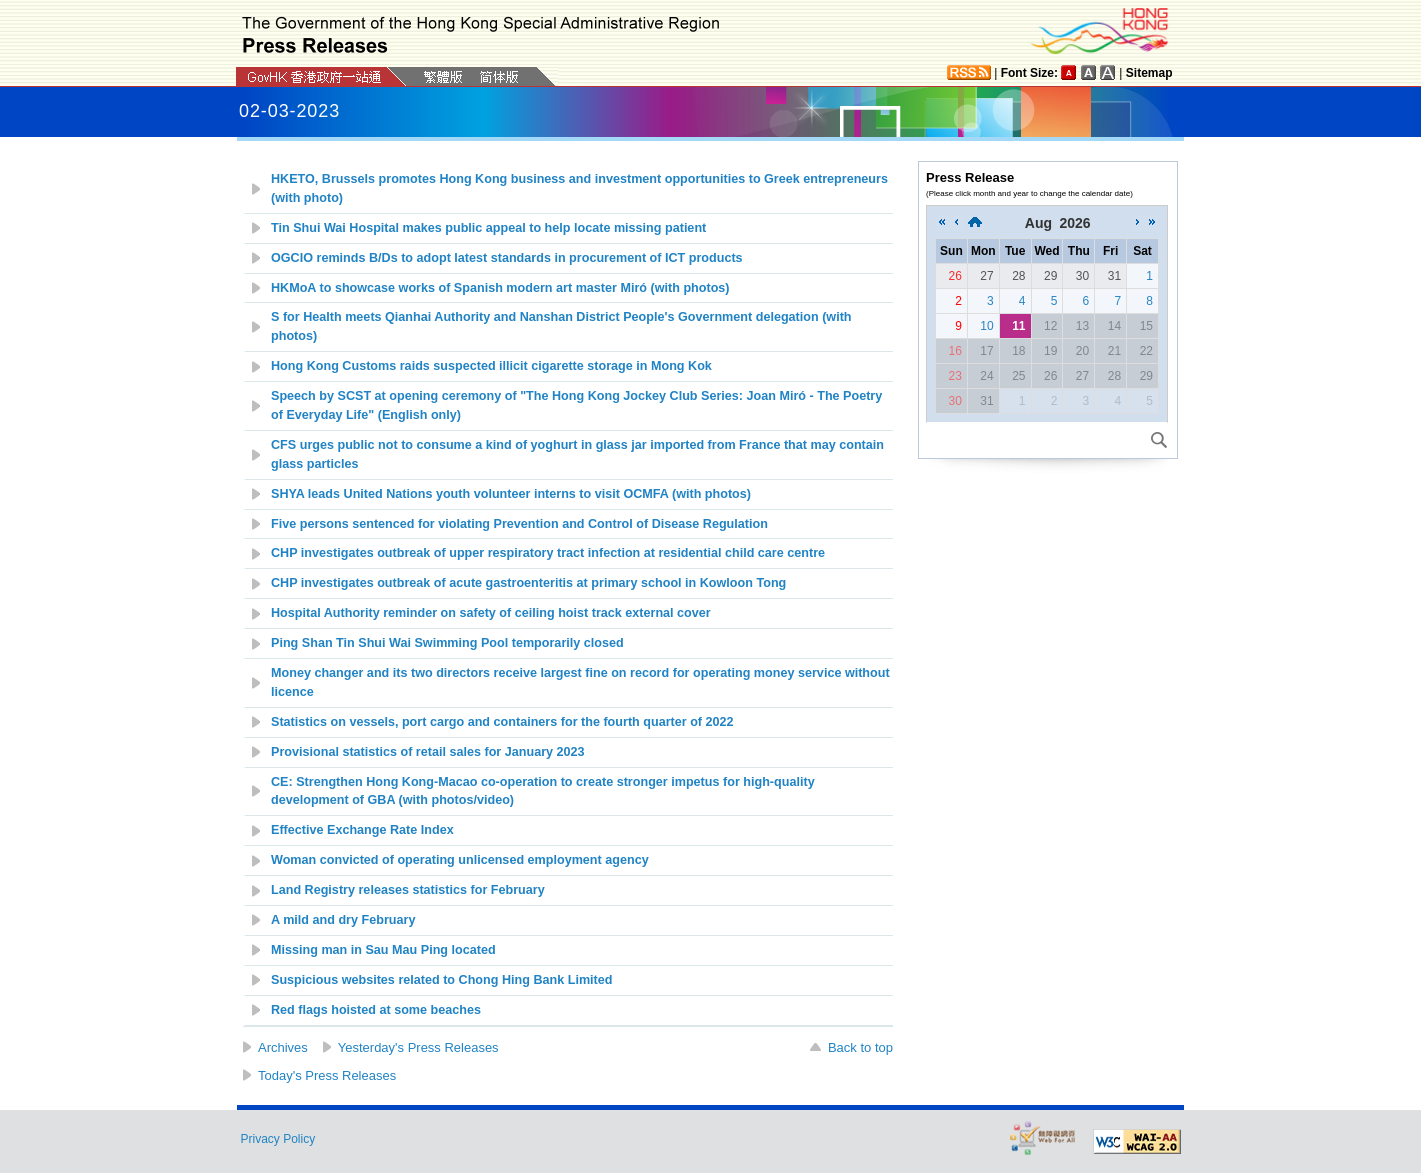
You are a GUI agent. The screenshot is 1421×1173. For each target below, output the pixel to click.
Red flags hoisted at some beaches (376, 1010)
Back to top (860, 1047)
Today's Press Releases (327, 1075)
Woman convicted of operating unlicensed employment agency (460, 860)
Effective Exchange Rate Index (362, 830)
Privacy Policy (278, 1139)
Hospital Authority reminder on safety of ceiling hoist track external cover (492, 613)
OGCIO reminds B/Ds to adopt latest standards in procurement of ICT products (507, 258)
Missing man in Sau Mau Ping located (383, 950)
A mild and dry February (343, 920)
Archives (283, 1047)
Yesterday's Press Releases (418, 1047)
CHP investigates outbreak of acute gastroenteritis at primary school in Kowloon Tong (528, 583)
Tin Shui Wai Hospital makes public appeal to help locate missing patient (488, 228)
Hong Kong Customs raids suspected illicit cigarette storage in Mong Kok (491, 366)
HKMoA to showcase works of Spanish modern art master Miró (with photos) (500, 288)
